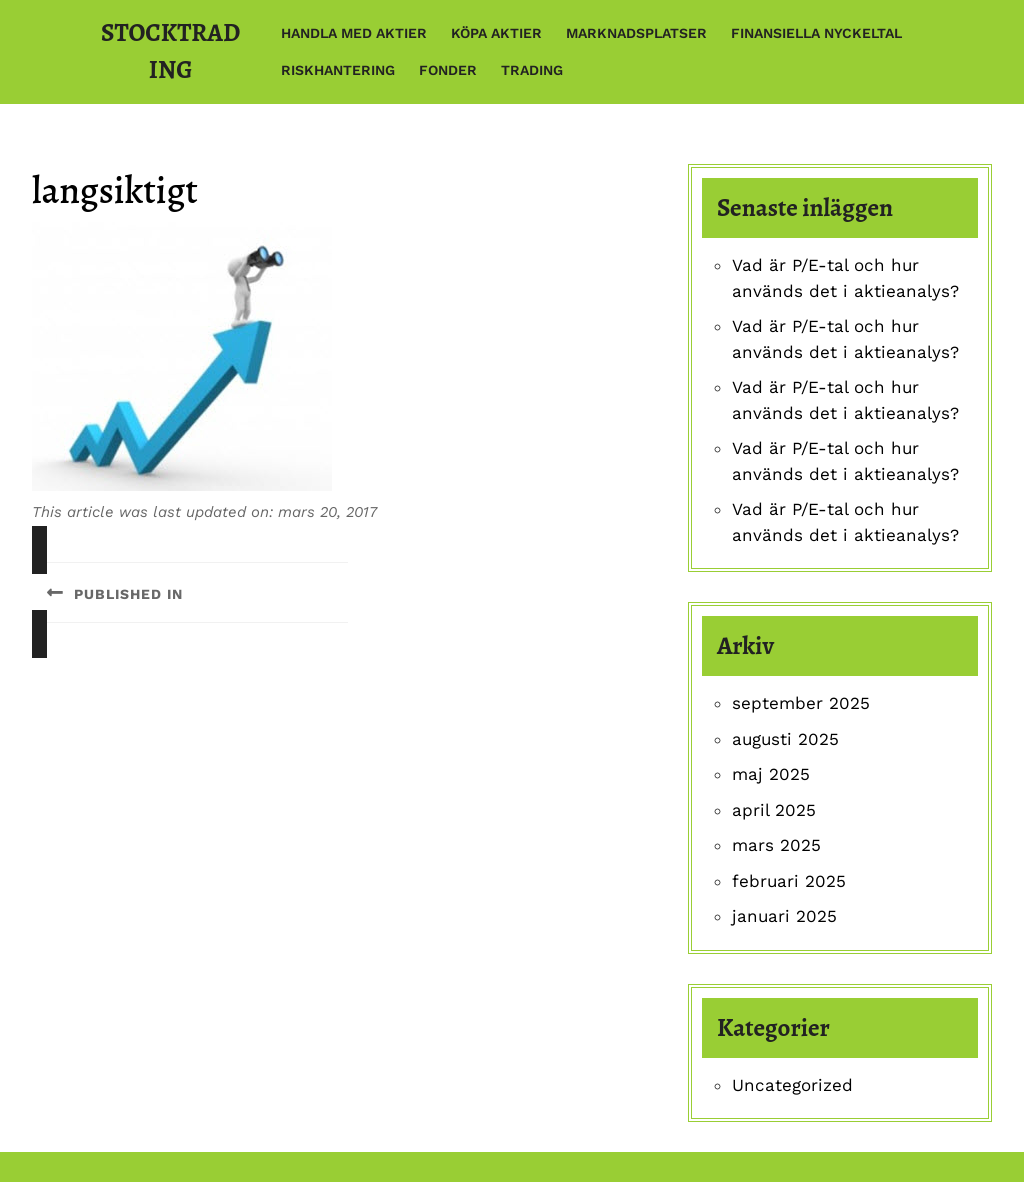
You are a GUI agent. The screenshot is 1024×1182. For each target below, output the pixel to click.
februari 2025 (789, 881)
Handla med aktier (354, 33)
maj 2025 (771, 774)
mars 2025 (776, 845)
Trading (532, 70)
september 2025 (801, 703)
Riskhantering (338, 70)
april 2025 (774, 810)
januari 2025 (784, 916)
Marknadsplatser (636, 33)
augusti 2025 (785, 739)
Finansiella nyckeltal (816, 33)
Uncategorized (792, 1085)
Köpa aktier (496, 33)
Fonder (448, 70)
